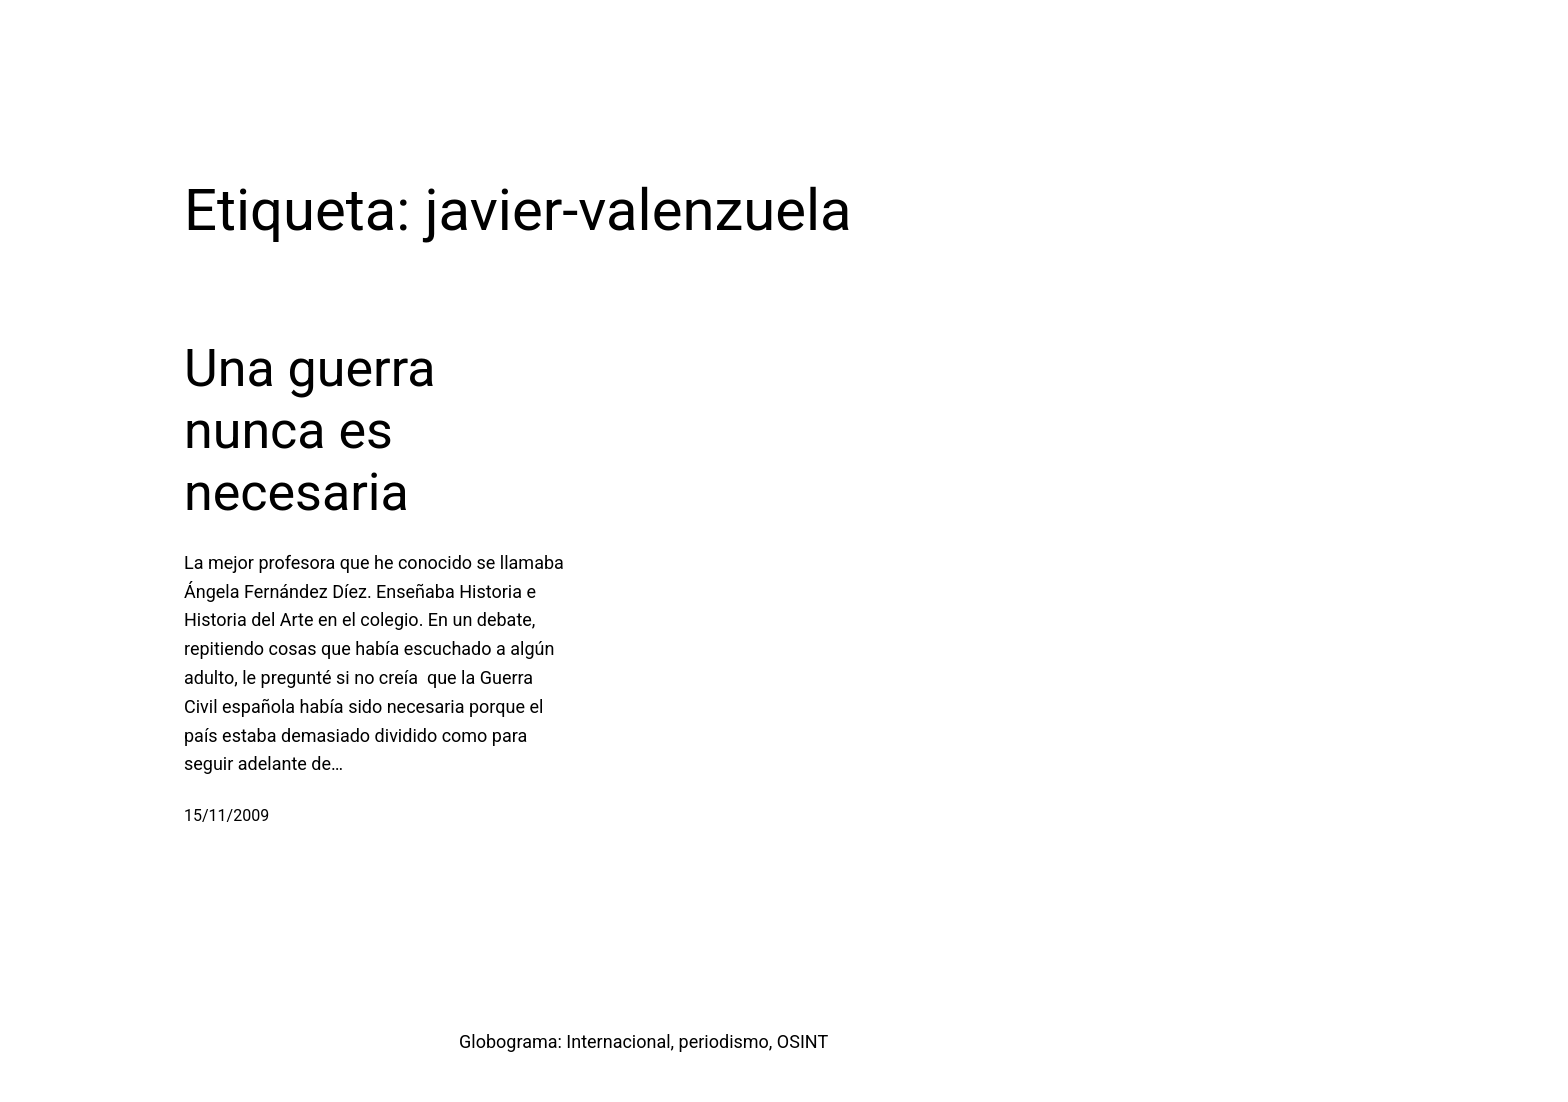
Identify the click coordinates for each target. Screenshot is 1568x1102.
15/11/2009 (226, 815)
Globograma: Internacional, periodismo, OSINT (643, 1041)
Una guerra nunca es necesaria (310, 431)
